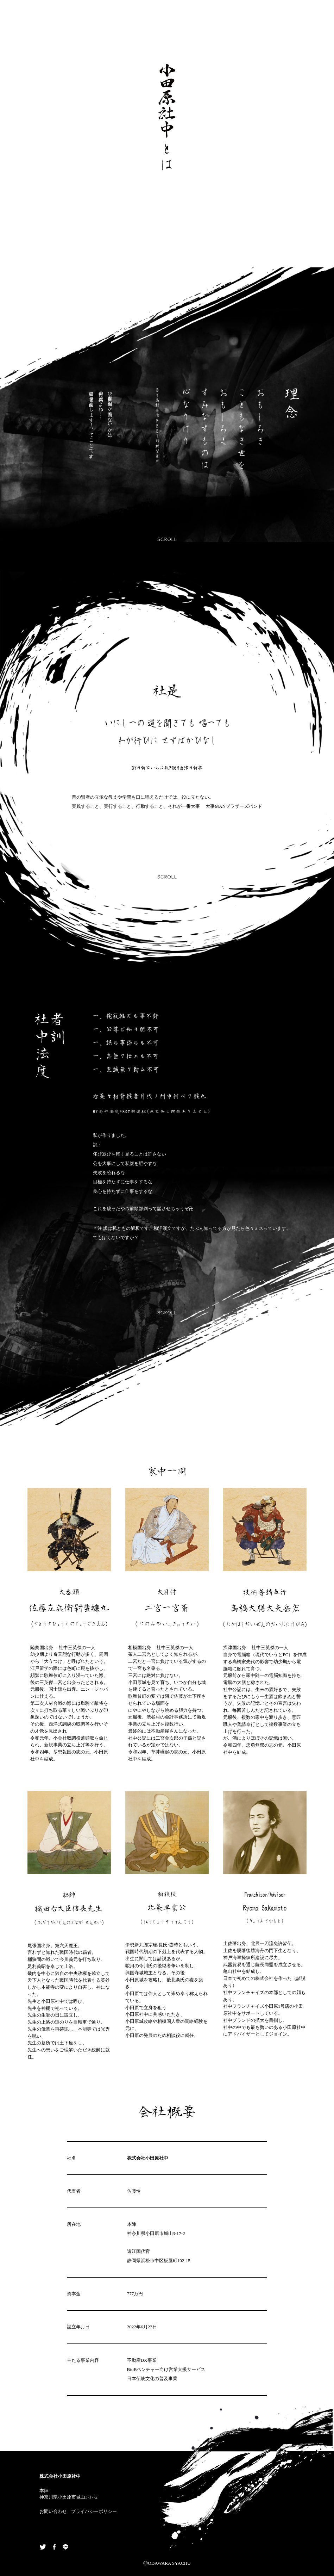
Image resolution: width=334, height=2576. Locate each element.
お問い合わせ (53, 2511)
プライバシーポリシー (94, 2511)
